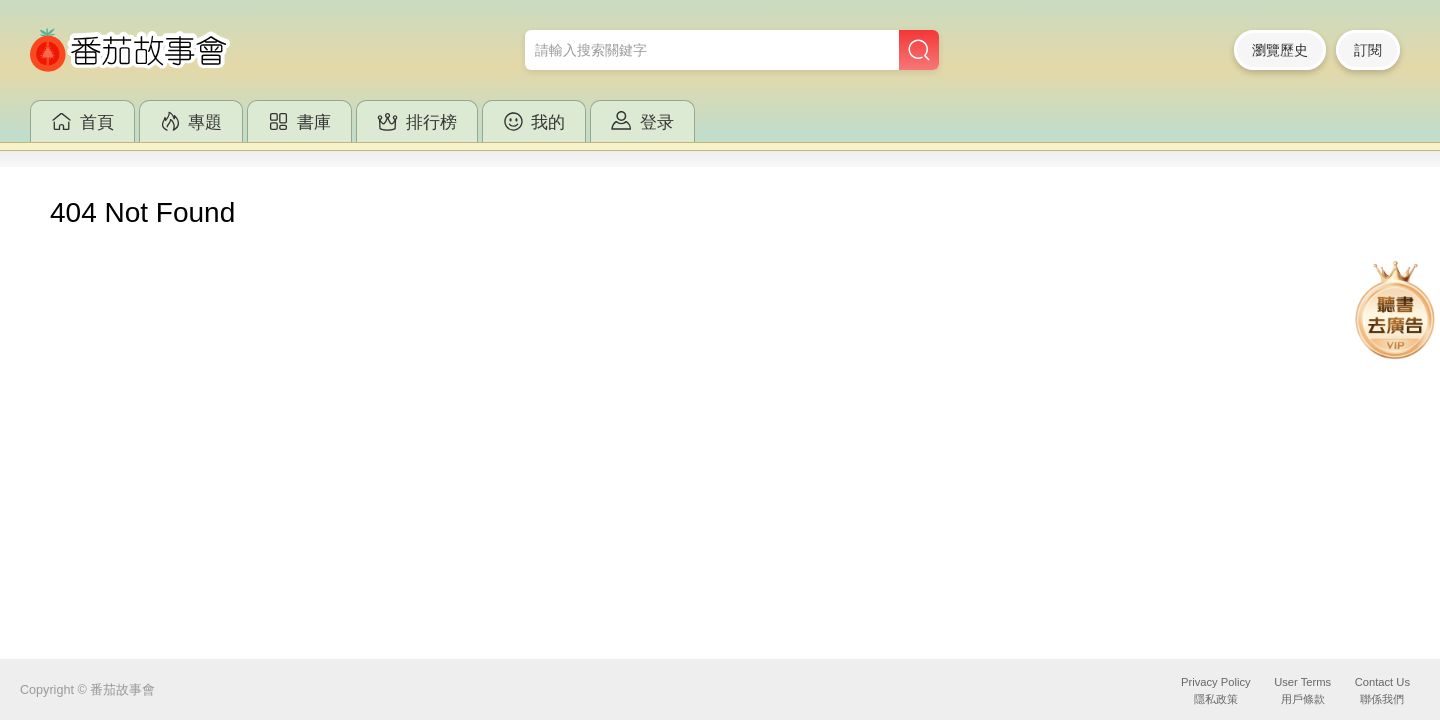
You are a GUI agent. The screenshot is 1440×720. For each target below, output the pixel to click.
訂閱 (1368, 50)
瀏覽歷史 (1280, 50)
